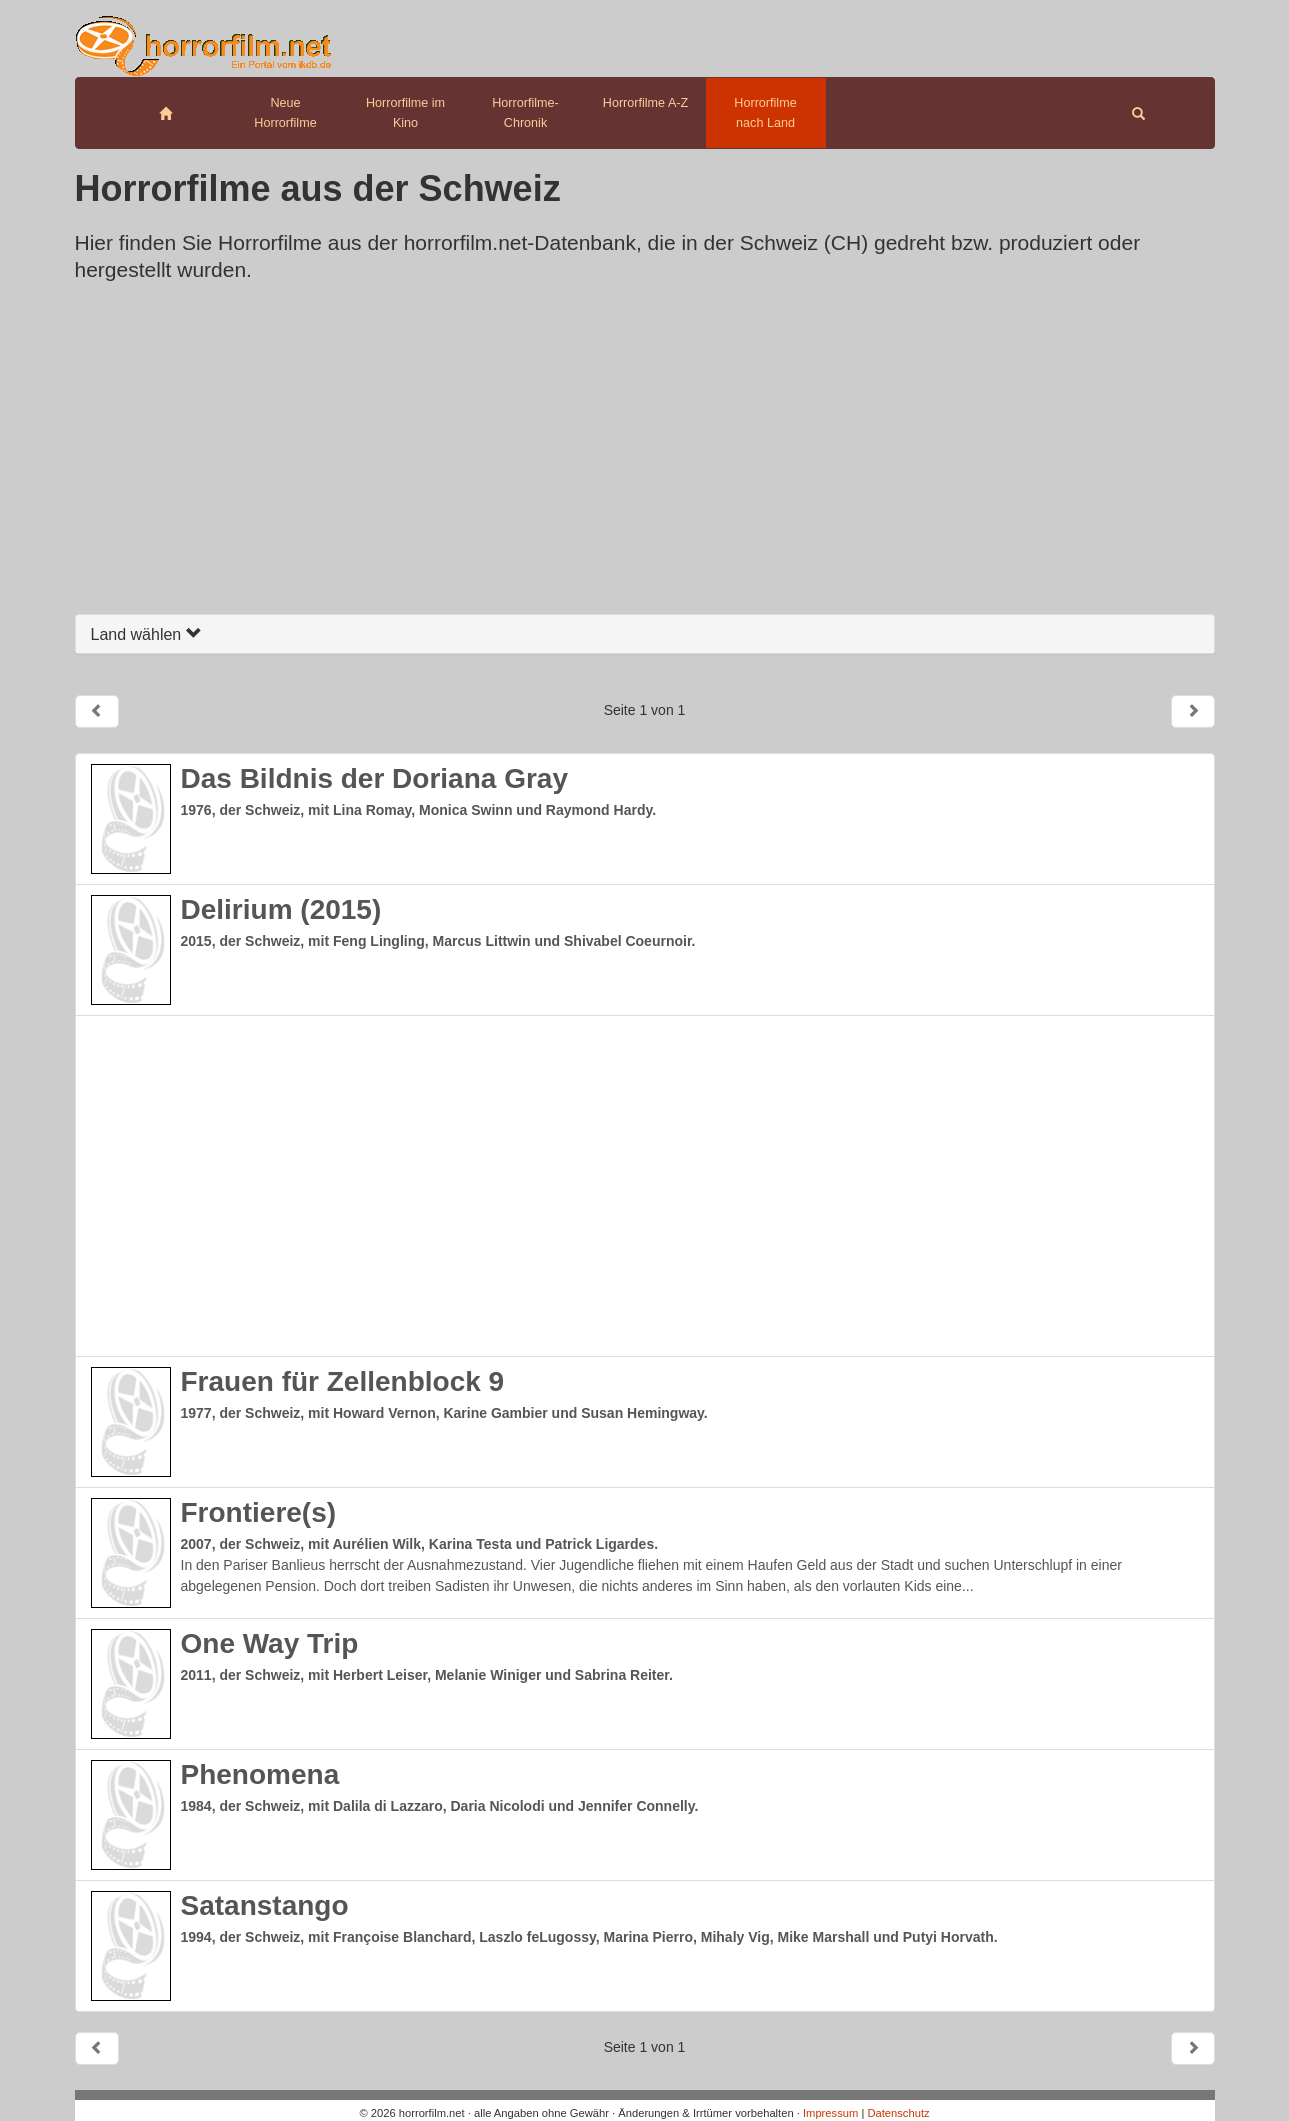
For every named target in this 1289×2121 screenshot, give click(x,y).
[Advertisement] (645, 454)
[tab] (645, 634)
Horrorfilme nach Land (765, 113)
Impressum (830, 2113)
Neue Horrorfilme (285, 113)
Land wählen (146, 634)
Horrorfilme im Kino (405, 113)
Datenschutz (898, 2113)
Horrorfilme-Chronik (525, 113)
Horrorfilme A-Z (645, 103)
